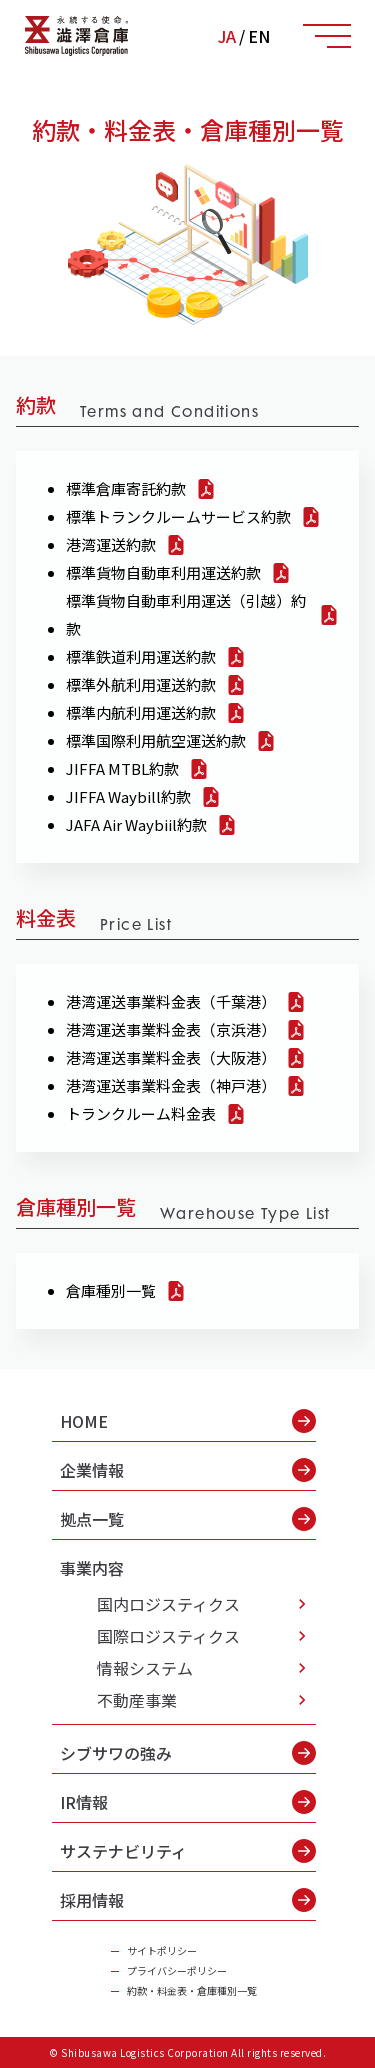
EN (259, 36)
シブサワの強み (188, 1753)
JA (227, 36)
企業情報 (188, 1470)
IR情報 (188, 1802)
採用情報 (188, 1900)
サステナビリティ (188, 1851)
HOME (188, 1421)
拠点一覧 (188, 1519)
